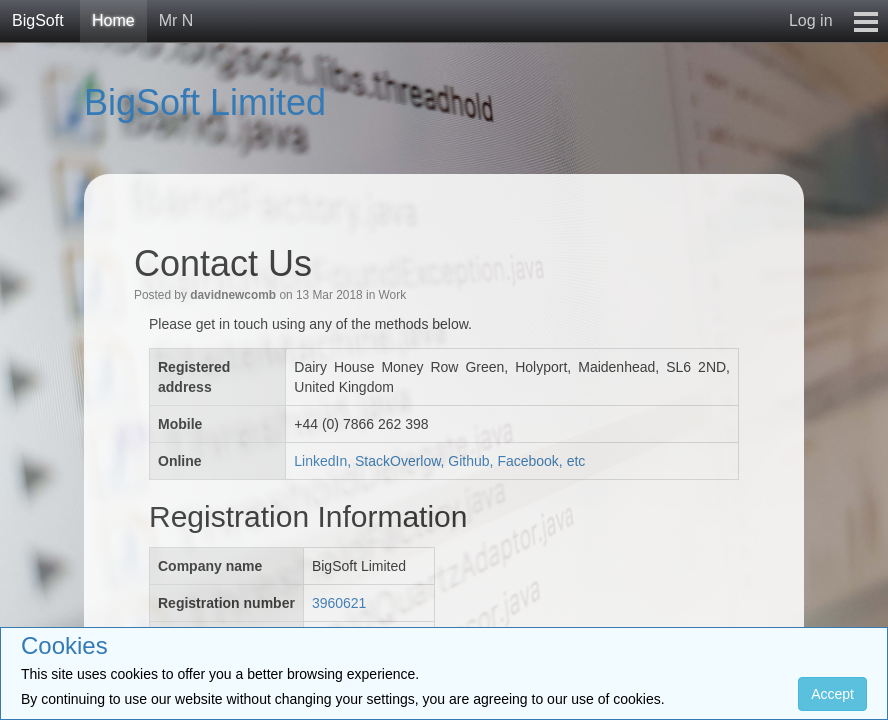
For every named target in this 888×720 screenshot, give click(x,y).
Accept (832, 694)
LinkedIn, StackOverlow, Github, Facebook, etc (439, 461)
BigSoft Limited (205, 102)
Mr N (176, 20)
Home (113, 20)
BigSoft (38, 20)
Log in (811, 20)
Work (393, 295)
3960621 (339, 603)
